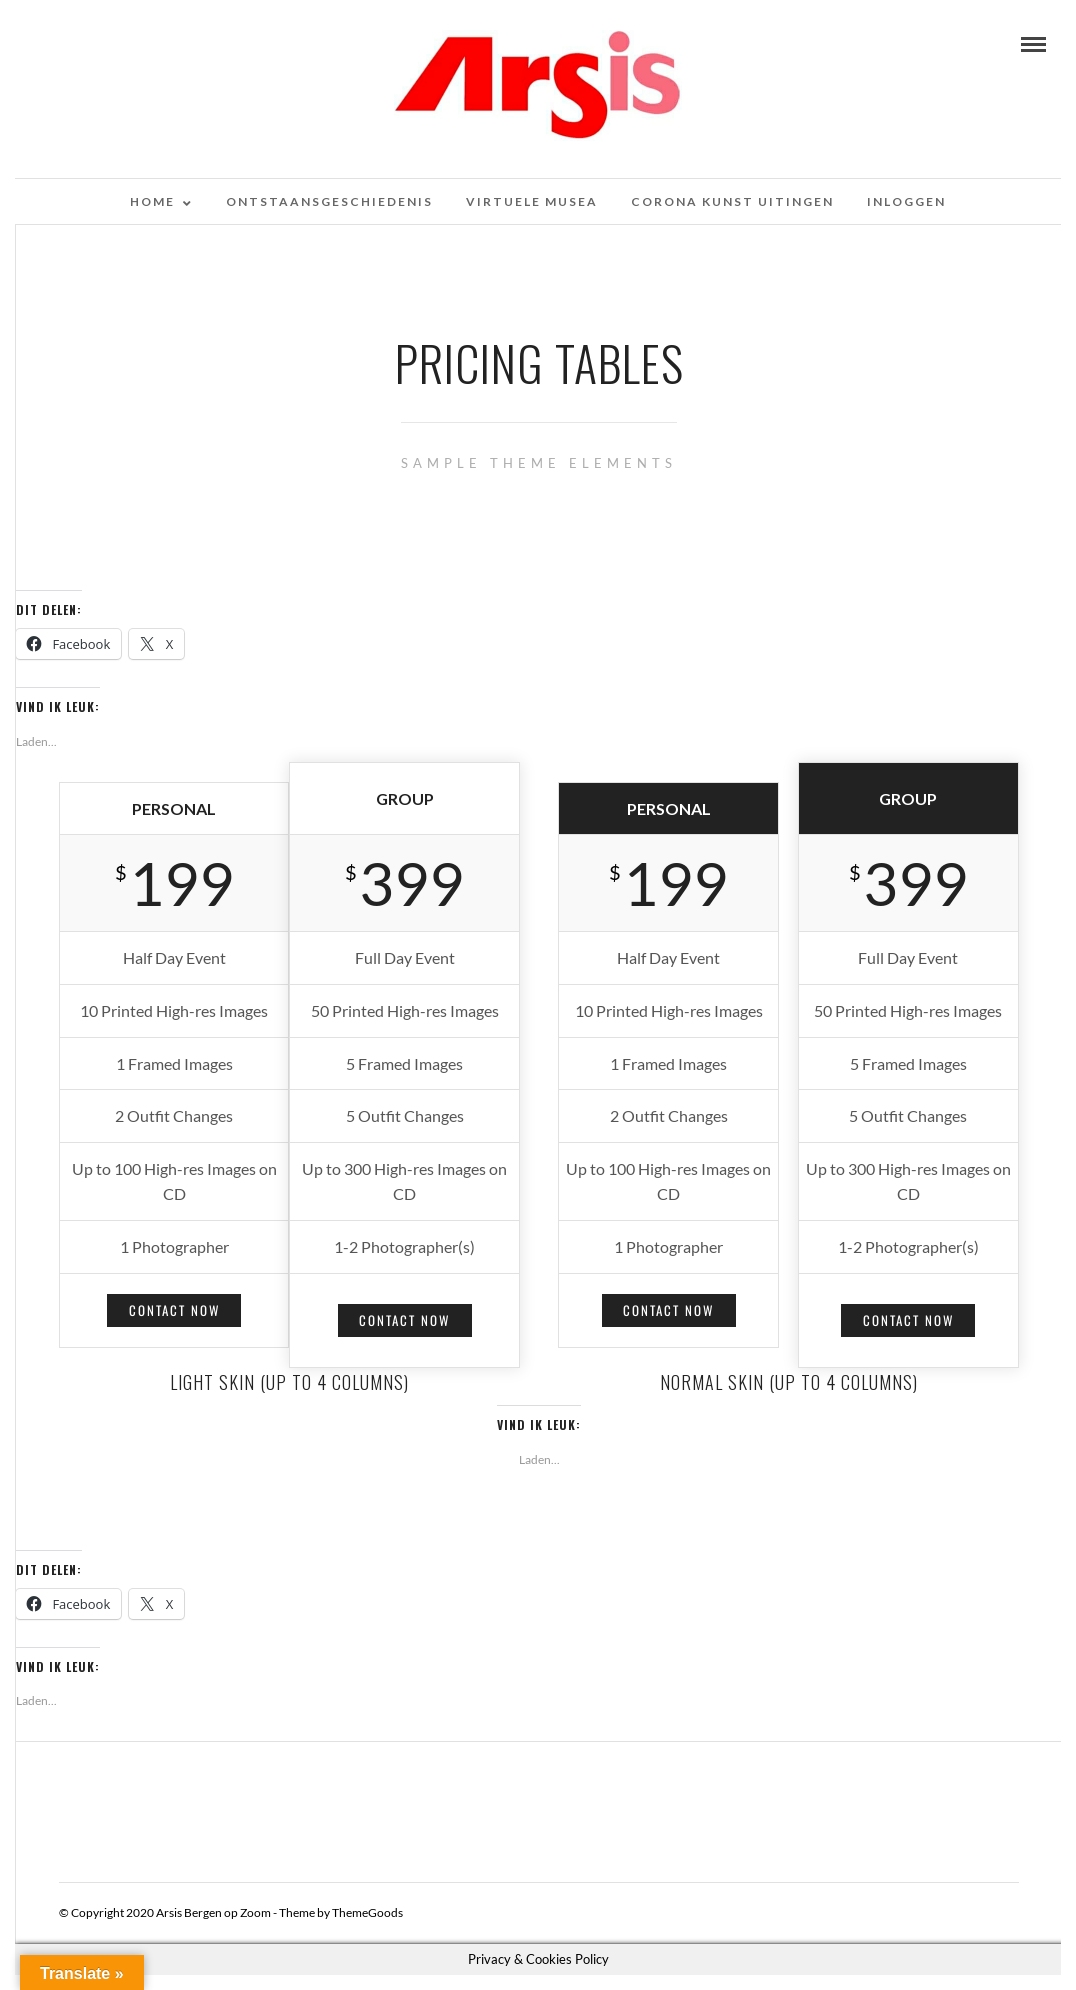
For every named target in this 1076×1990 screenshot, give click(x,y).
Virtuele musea (532, 201)
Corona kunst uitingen (732, 201)
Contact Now (174, 1310)
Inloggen (906, 201)
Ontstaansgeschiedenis (329, 201)
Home (152, 201)
